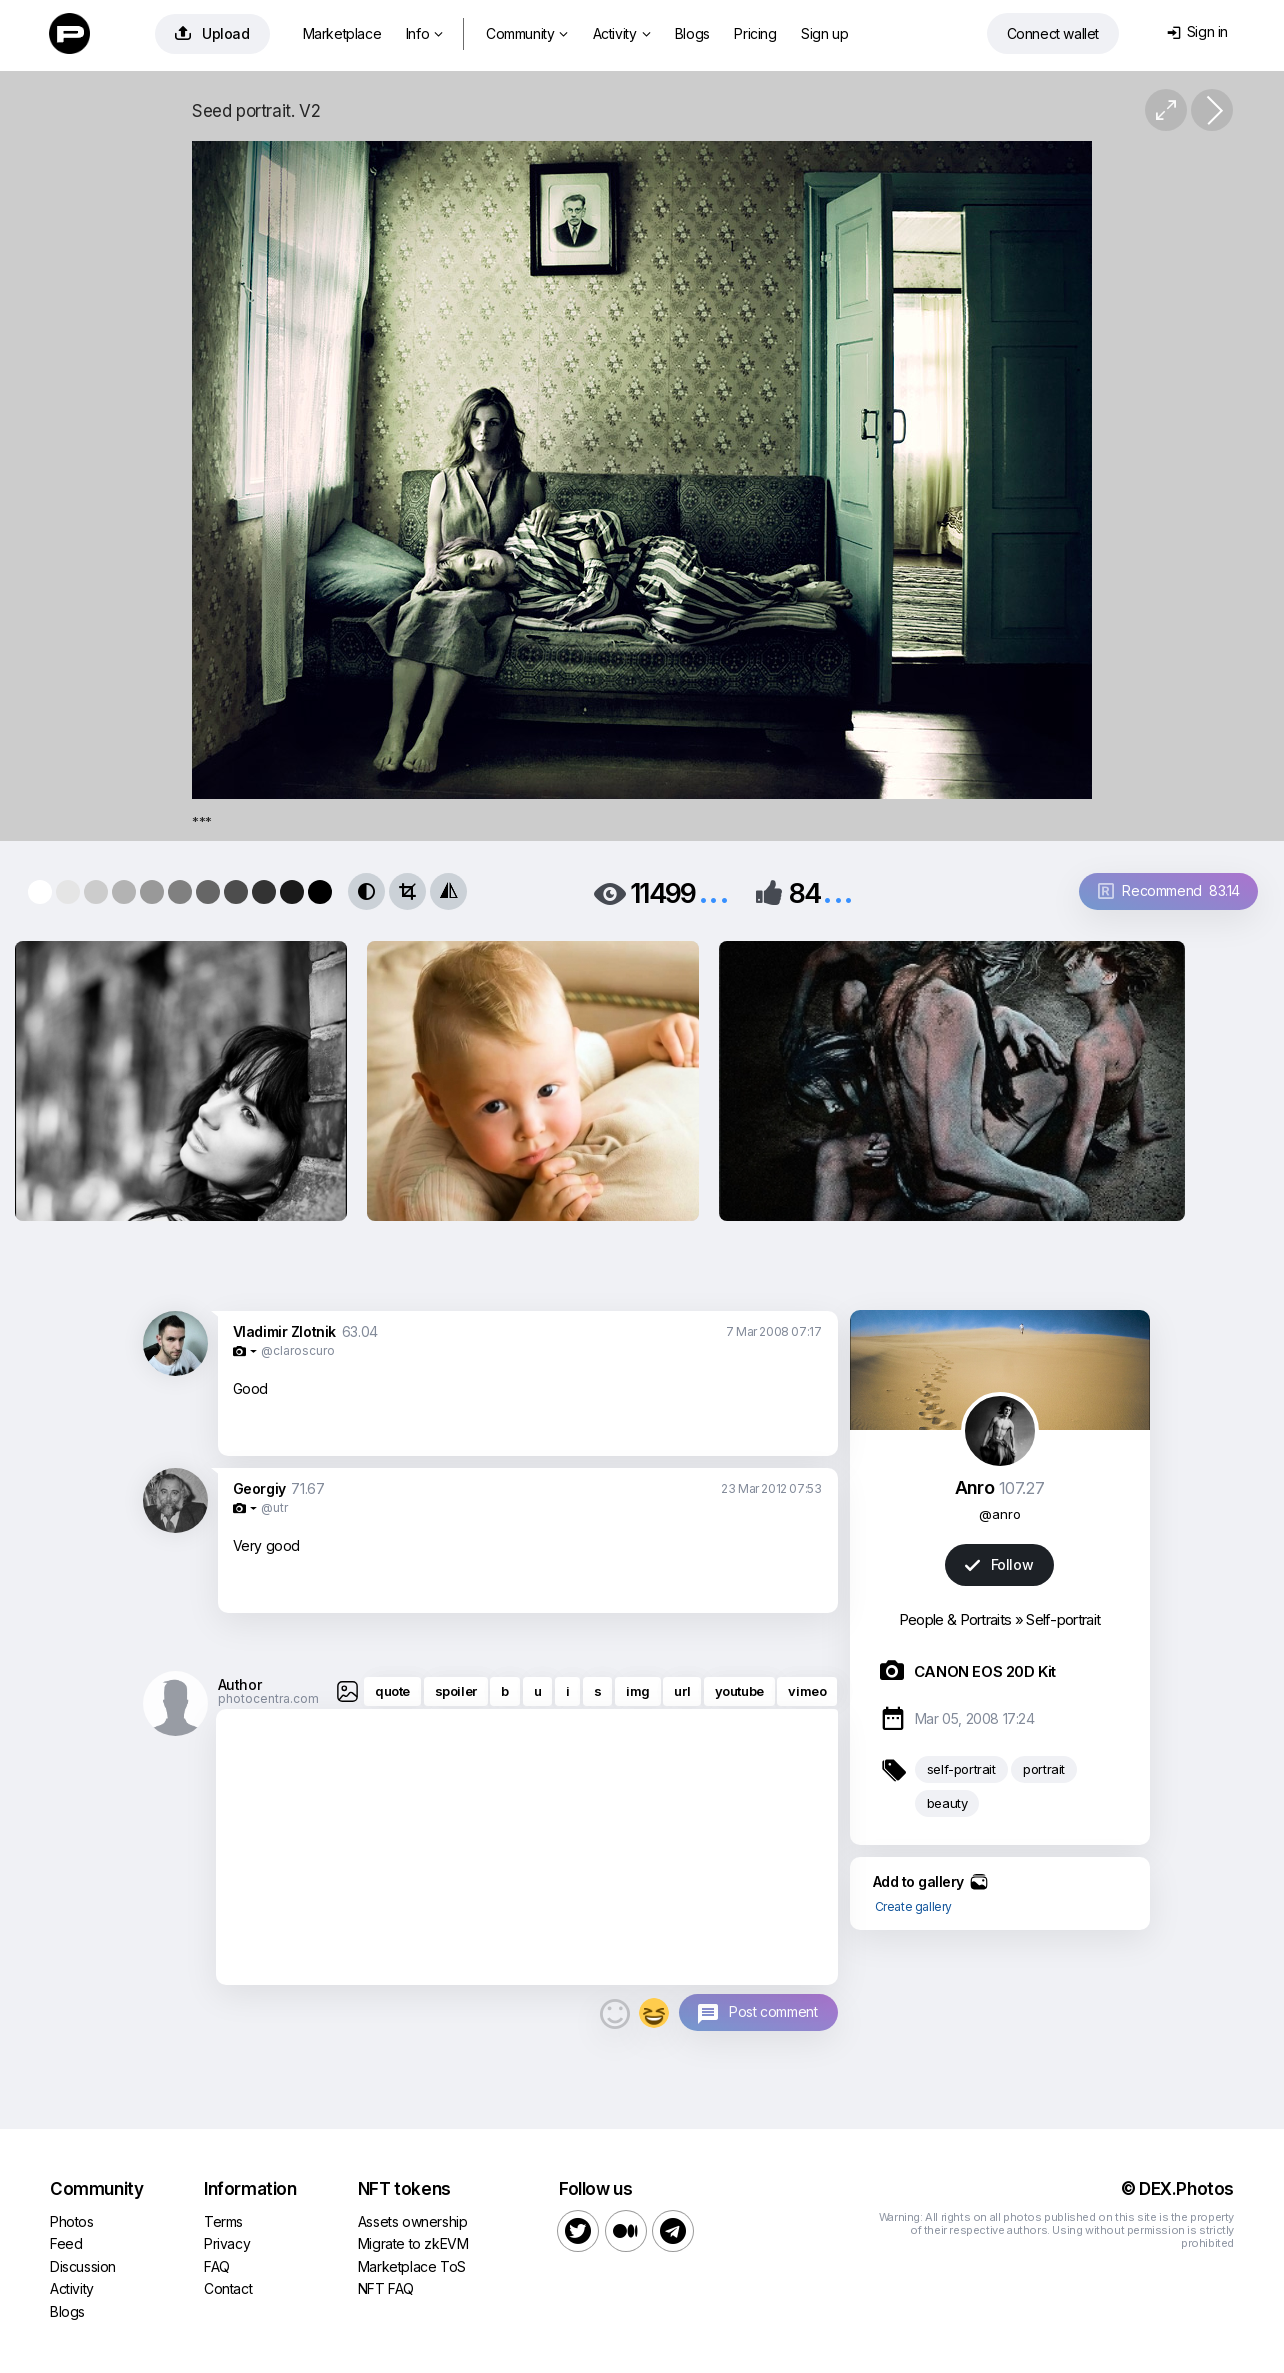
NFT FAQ (386, 2288)
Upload (212, 33)
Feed (66, 2243)
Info (424, 33)
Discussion (83, 2266)
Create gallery (913, 1906)
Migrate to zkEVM (413, 2243)
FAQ (217, 2266)
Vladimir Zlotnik (285, 1331)
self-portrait (961, 1769)
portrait (1044, 1769)
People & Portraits (955, 1619)
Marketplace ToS (412, 2266)
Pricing (755, 33)
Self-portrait (1063, 1619)
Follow (999, 1564)
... (714, 891)
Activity (621, 33)
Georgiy (259, 1488)
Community (527, 33)
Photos (72, 2221)
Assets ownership (413, 2221)
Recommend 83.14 (1169, 890)
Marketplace (342, 33)
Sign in (1197, 31)
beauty (947, 1803)
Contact (228, 2288)
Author (240, 1684)
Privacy (227, 2243)
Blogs (692, 33)
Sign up (824, 33)
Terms (223, 2221)
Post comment (773, 2011)
